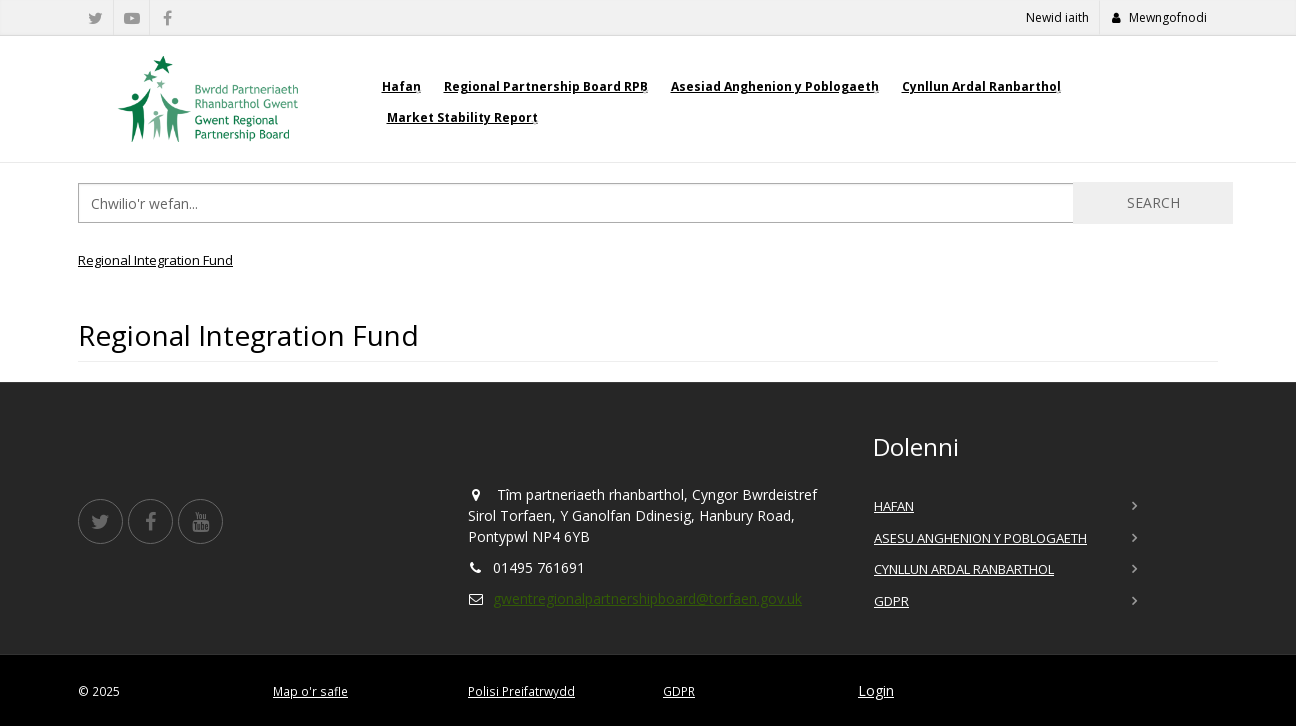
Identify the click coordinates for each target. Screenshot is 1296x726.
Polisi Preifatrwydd (521, 691)
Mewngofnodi (1159, 17)
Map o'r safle (310, 691)
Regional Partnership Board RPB (546, 86)
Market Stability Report (462, 117)
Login (876, 690)
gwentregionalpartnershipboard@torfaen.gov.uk (647, 598)
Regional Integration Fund (155, 260)
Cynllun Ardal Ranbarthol (981, 86)
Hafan (401, 86)
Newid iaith (1057, 17)
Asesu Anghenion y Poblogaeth (980, 538)
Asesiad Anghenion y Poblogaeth (775, 86)
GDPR (891, 601)
